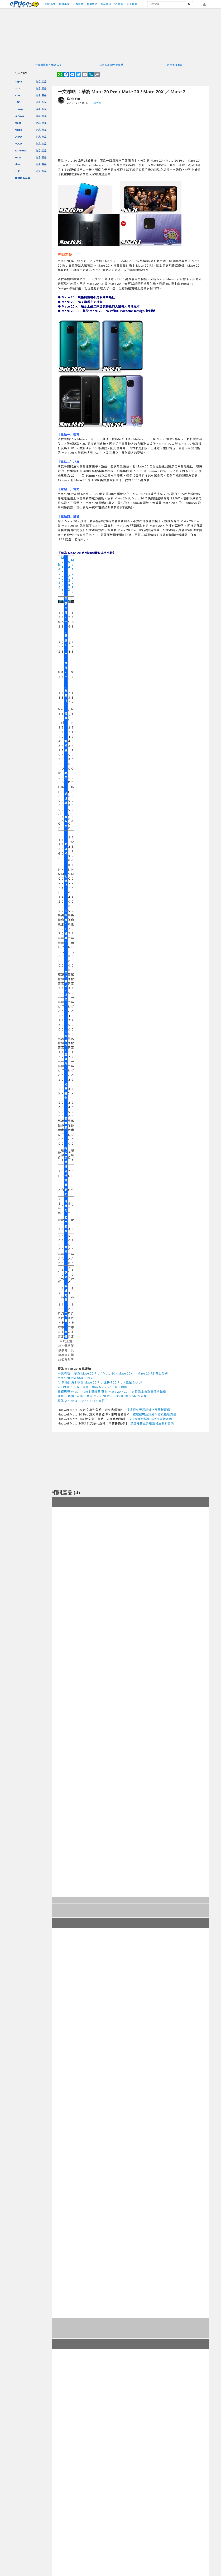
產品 (44, 81)
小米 (17, 171)
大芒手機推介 (174, 64)
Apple (18, 81)
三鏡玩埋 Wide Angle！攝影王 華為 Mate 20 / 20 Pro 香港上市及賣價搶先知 (112, 1392)
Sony (18, 157)
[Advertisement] (130, 131)
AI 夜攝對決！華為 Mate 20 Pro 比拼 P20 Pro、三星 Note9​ (100, 1382)
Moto (18, 122)
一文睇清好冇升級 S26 (48, 64)
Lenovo (19, 116)
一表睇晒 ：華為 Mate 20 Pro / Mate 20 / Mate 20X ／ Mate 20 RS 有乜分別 (113, 1373)
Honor (19, 95)
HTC (17, 102)
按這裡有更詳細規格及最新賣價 (148, 1410)
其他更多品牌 (22, 178)
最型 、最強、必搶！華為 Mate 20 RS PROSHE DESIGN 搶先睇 (102, 1396)
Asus (18, 88)
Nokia (18, 129)
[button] (204, 4)
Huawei (19, 109)
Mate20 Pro (62, 576)
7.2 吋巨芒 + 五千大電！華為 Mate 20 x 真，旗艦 (92, 1387)
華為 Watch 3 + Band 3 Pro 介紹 (81, 1401)
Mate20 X (69, 576)
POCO (18, 143)
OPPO (18, 136)
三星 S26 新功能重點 (111, 64)
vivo (17, 164)
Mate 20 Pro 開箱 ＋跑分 (76, 1378)
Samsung (20, 150)
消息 (38, 81)
